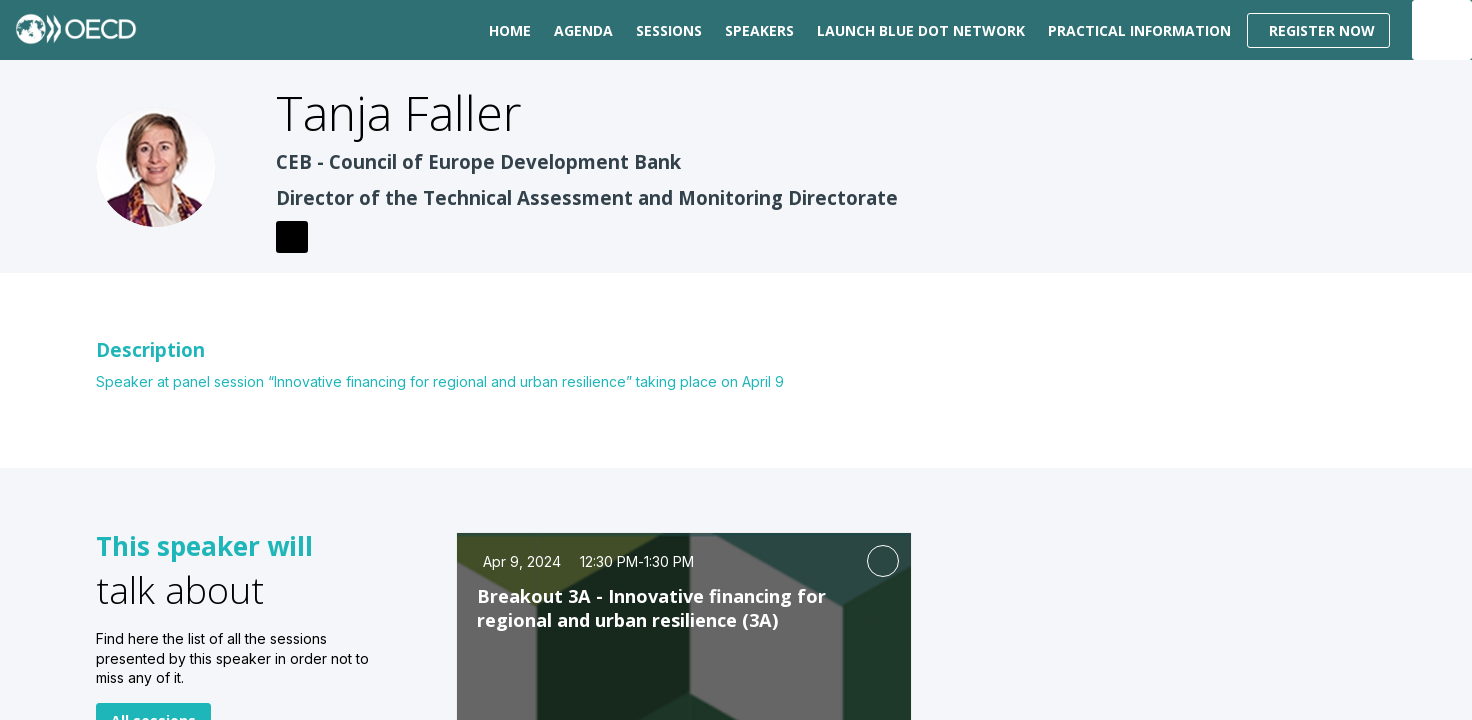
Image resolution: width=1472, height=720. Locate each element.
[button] (1318, 30)
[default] (665, 30)
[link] (506, 30)
